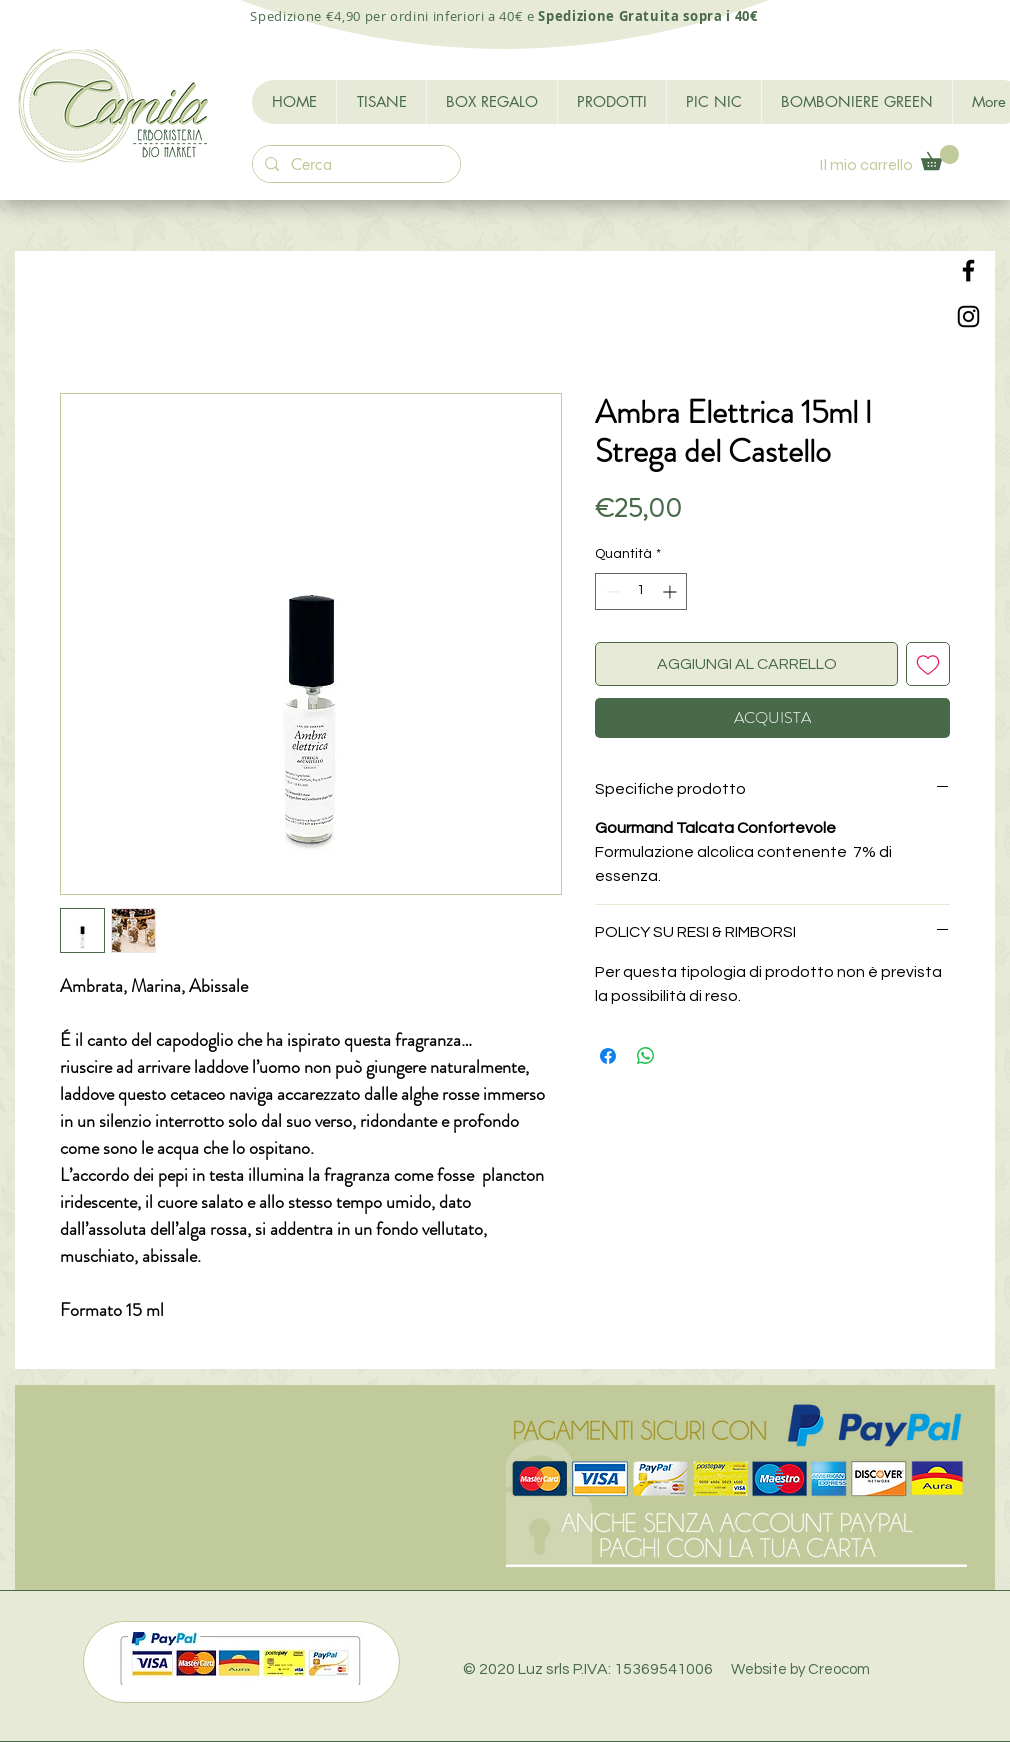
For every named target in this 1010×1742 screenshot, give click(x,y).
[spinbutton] (641, 591)
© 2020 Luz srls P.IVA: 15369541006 (666, 1669)
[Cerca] (354, 165)
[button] (940, 157)
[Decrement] (610, 591)
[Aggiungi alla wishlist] (928, 664)
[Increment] (671, 591)
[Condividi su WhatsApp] (646, 1056)
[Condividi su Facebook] (608, 1056)
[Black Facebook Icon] (968, 270)
